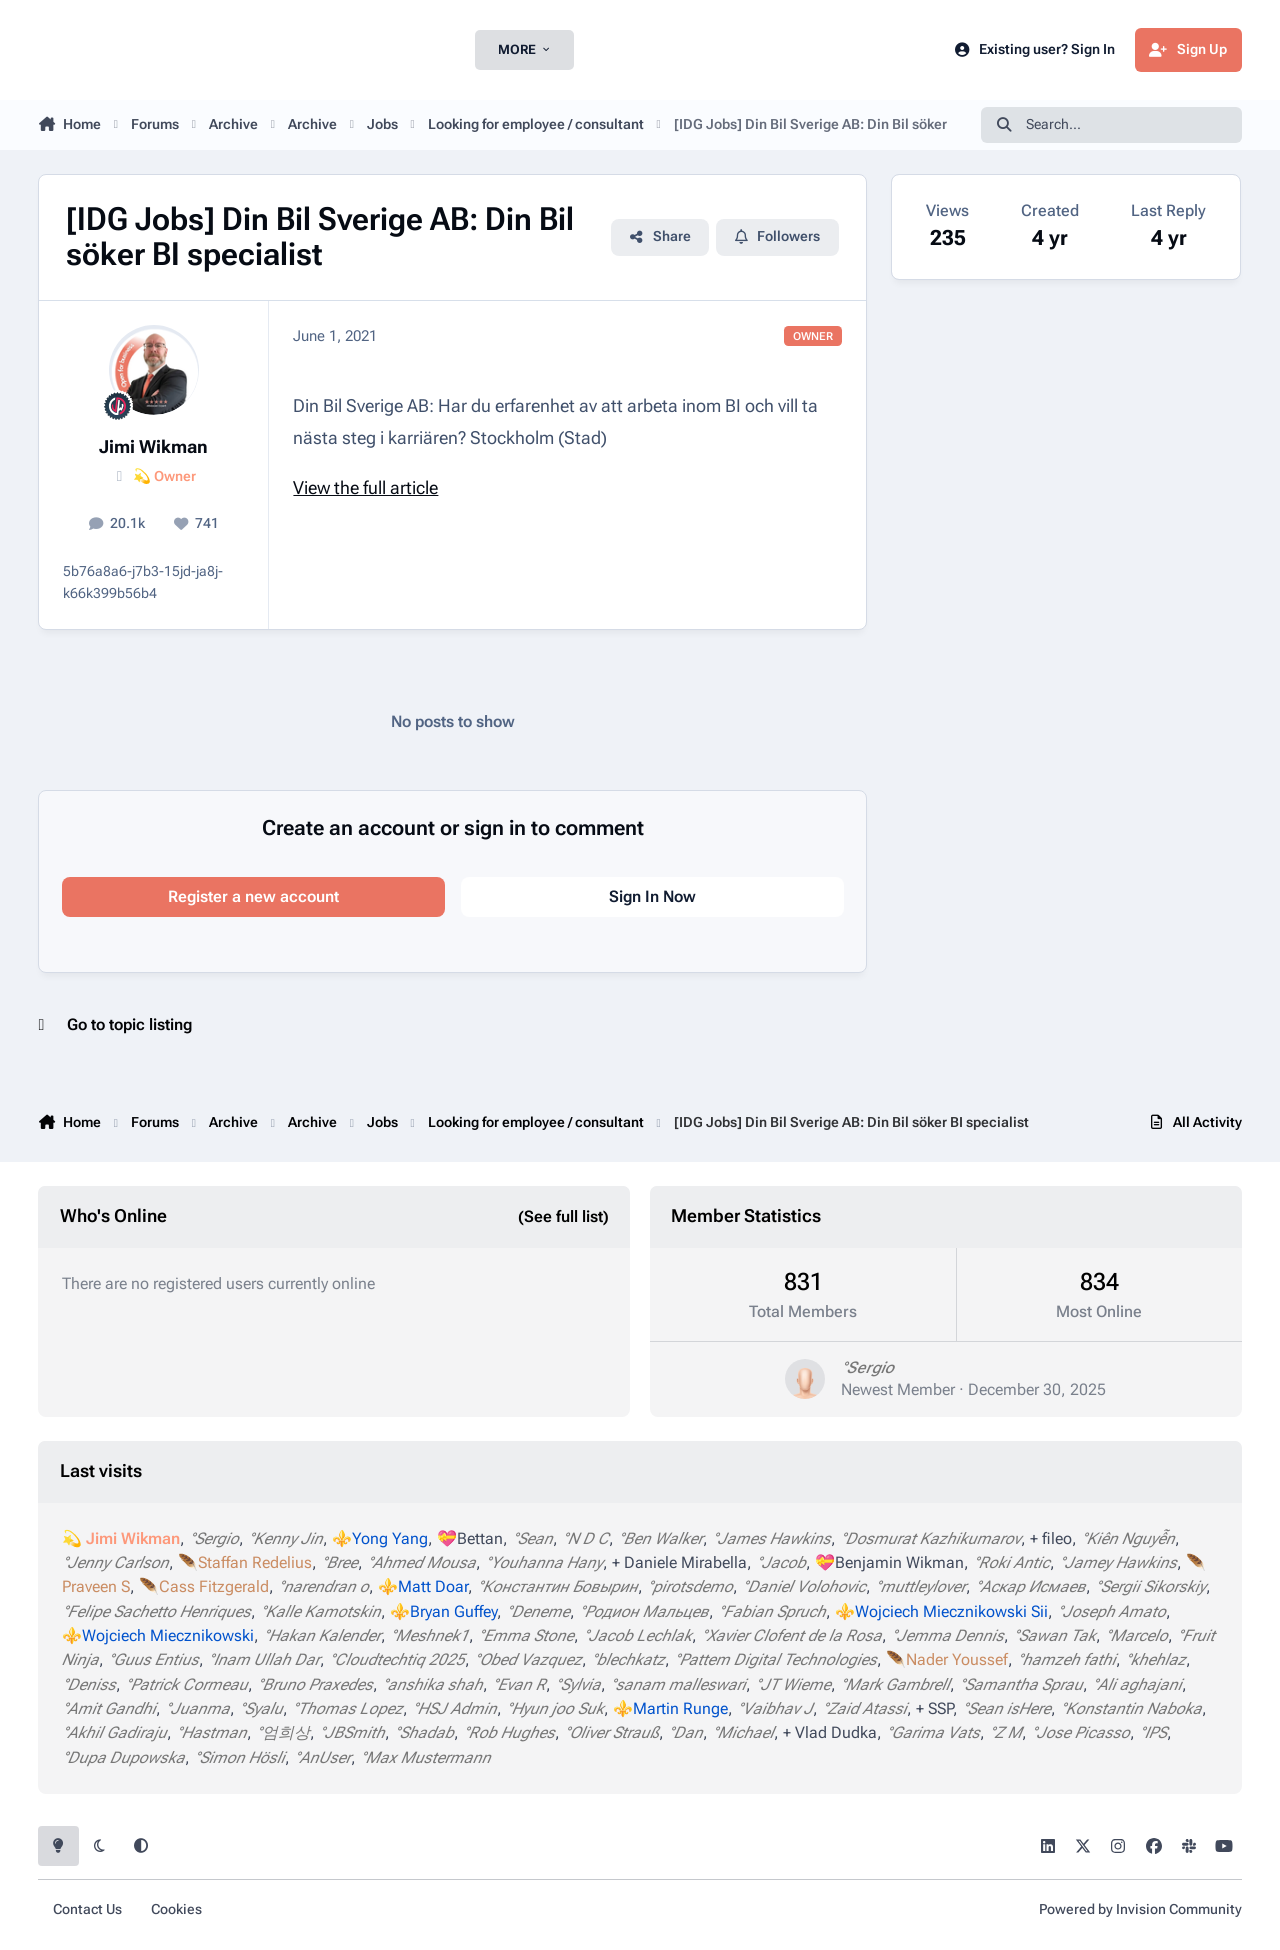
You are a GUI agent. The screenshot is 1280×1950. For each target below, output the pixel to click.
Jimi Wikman (153, 447)
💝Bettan (470, 1538)
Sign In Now (652, 896)
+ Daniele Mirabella (679, 1562)
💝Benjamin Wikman (889, 1562)
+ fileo (1051, 1538)
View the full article (365, 487)
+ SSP (934, 1708)
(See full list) (563, 1216)
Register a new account (253, 896)
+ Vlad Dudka (830, 1732)
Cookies (176, 1909)
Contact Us (87, 1909)
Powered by (1140, 1909)
